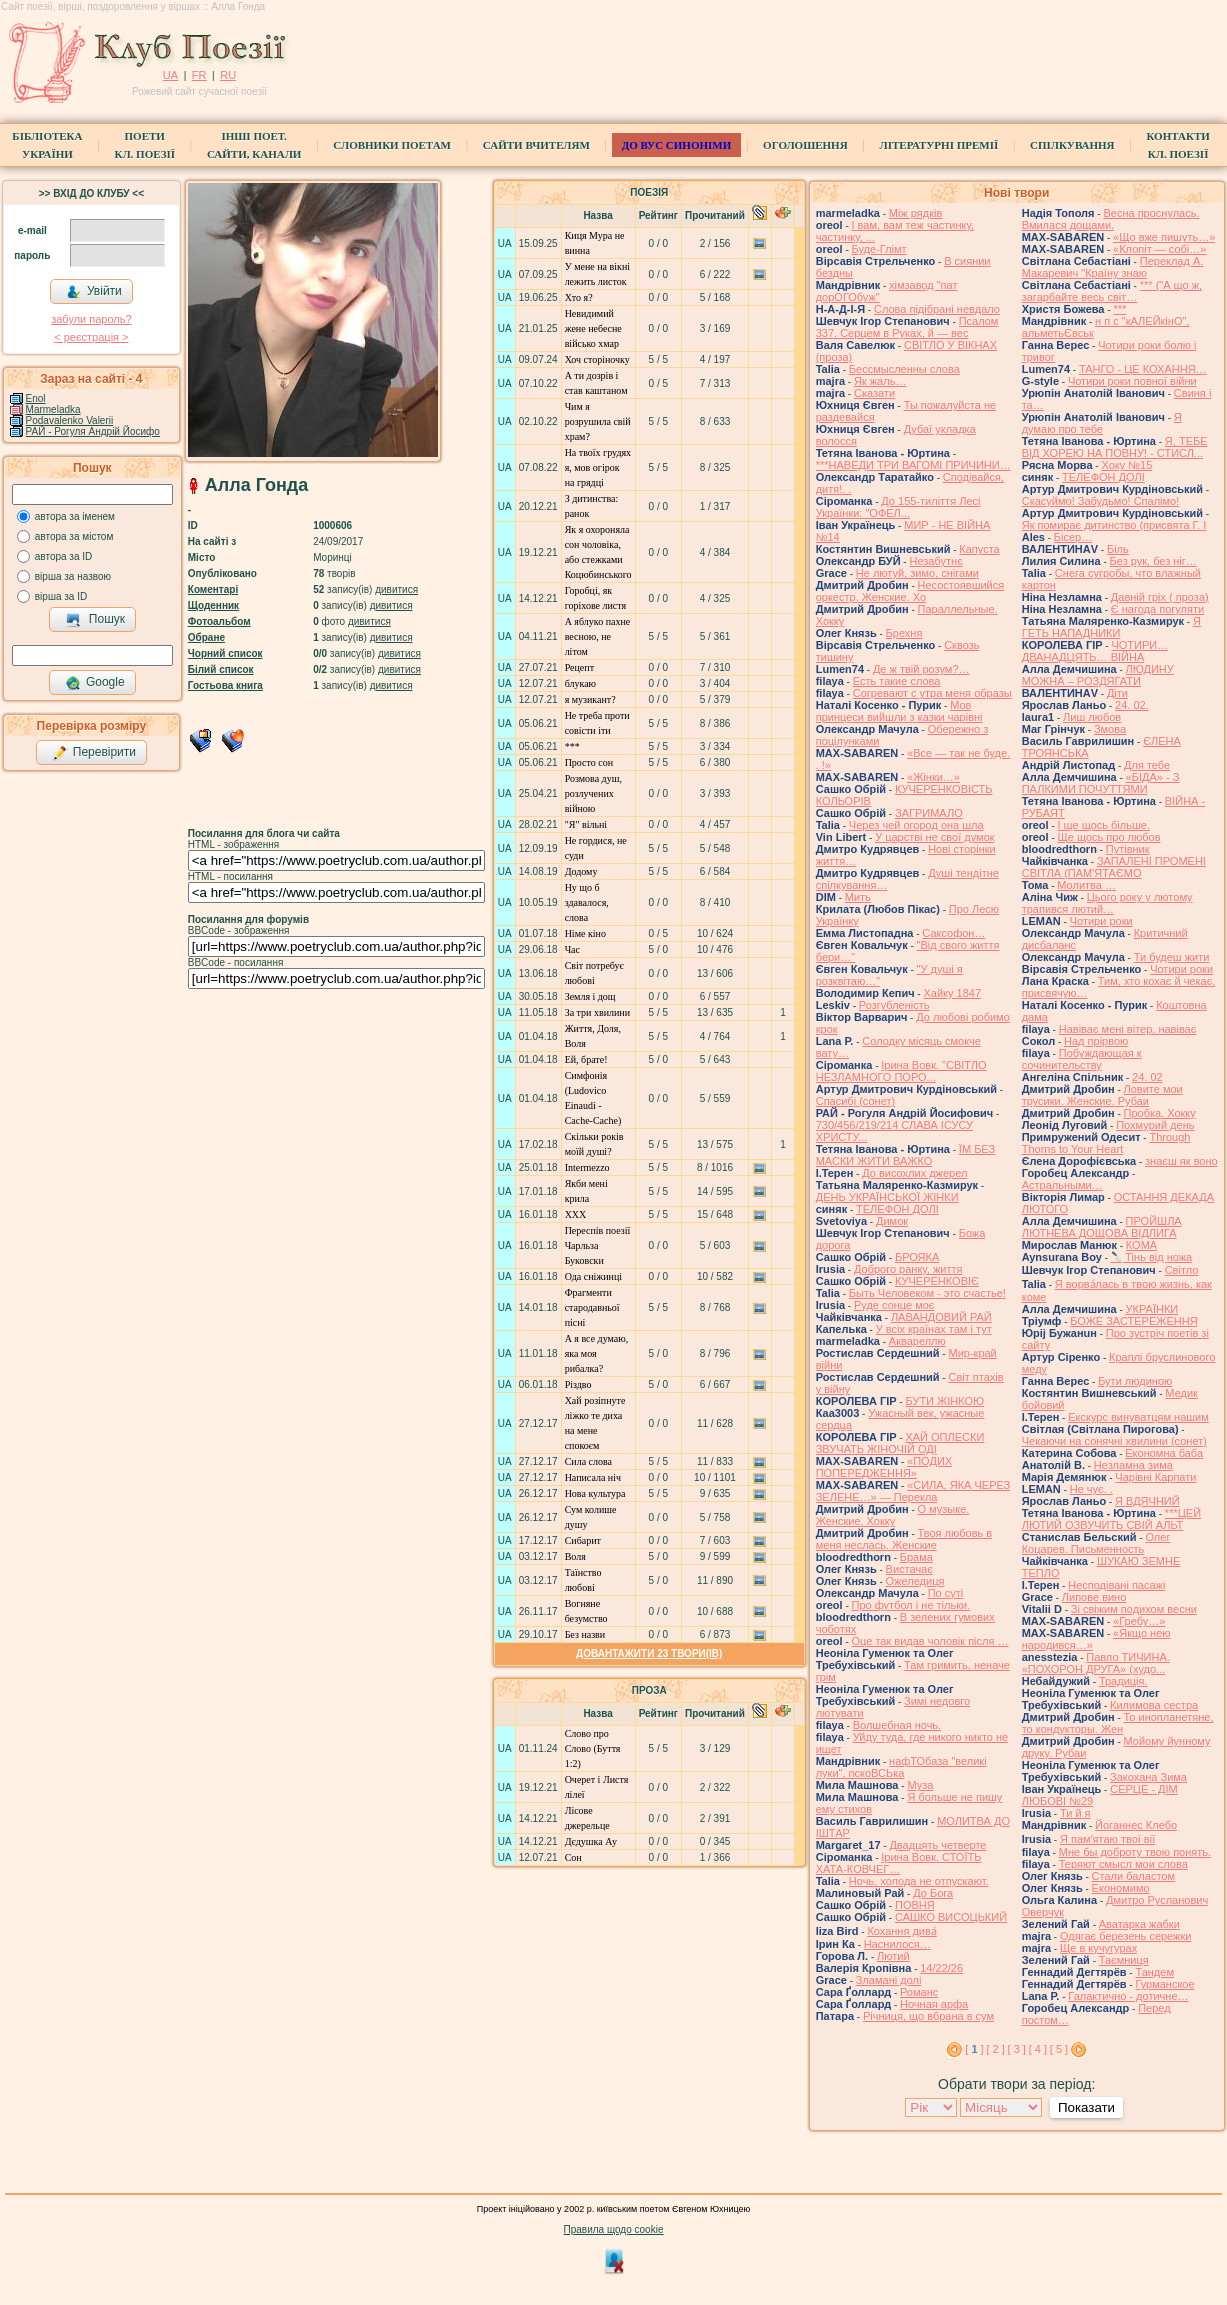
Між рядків (916, 213)
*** (572, 746)
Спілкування (1072, 145)
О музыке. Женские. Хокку (893, 1515)
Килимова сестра (1154, 1705)
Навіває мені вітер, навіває (1128, 1029)
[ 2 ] (995, 2049)
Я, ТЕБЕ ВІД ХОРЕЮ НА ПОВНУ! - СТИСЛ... (1115, 447)
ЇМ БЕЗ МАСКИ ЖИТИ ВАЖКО (905, 1155)
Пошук (95, 620)
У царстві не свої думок (934, 837)
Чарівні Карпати (1155, 1477)
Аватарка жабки (1139, 1924)
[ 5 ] (1059, 2049)
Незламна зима (1133, 1465)
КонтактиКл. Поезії (1177, 145)
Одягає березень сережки (1125, 1936)
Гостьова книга (225, 685)
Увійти (94, 292)
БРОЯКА (917, 1257)
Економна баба (1164, 1453)
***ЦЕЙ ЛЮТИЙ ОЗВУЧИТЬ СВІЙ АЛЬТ (1111, 1519)
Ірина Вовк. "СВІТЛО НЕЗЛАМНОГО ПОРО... (901, 1071)
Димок (892, 1221)
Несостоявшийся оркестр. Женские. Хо (910, 591)
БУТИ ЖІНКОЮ (944, 1401)
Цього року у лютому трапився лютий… (1107, 903)
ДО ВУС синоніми (676, 145)
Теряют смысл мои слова (1123, 1864)
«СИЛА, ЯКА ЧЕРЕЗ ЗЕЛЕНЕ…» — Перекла (913, 1491)
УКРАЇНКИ (1152, 1309)
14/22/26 (941, 1968)
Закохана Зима (1148, 1777)
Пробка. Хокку (1160, 1113)
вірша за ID (61, 596)
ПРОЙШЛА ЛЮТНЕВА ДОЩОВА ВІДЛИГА (1102, 1227)
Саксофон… (953, 933)
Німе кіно (585, 933)
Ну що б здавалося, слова (587, 902)
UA (170, 75)
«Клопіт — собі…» (1159, 249)
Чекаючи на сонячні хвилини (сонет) (1114, 1441)
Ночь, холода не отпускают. (919, 1881)
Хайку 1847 (952, 993)
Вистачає (909, 1569)
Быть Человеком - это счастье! (927, 1293)
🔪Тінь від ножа (1151, 1257)
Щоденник (213, 605)
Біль (1118, 549)
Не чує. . (1091, 1489)
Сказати (874, 393)
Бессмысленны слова (904, 369)
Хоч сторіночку (597, 359)
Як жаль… (880, 381)
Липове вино (1094, 1597)
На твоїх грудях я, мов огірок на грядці (598, 467)
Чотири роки (1101, 921)
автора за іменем (75, 516)
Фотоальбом (219, 621)
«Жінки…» (933, 777)
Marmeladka (53, 409)
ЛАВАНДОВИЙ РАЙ (941, 1317)
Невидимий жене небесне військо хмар (593, 328)
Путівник (1128, 849)
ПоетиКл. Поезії (144, 145)
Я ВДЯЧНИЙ (1147, 1501)
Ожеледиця (915, 1581)
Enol (36, 398)
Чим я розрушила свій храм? (598, 421)
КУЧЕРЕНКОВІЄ (937, 1281)
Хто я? (579, 297)
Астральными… (1062, 1185)
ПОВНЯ (915, 1905)
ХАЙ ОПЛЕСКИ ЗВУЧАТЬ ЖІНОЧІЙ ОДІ (900, 1443)
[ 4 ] (1038, 2049)
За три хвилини (597, 1012)
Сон (573, 1857)
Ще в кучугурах (1098, 1948)
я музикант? (590, 699)
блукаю (580, 683)
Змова (1110, 729)
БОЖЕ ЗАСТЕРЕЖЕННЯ (1133, 1321)
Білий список (221, 669)
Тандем (1154, 1972)
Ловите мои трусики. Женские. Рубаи (1102, 1095)
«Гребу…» (1139, 1621)
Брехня (904, 633)
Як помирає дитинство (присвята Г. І (1114, 525)
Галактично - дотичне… (1128, 1996)
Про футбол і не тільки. (911, 1605)
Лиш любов (1092, 717)
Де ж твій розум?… (921, 669)
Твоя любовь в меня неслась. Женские (904, 1539)
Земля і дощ (590, 996)
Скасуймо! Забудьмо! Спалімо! (1101, 501)
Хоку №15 (1126, 465)
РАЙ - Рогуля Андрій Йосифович (101, 431)
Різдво (578, 1384)
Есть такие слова (897, 681)
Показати (1086, 2107)
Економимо (1121, 1888)
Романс (919, 1992)
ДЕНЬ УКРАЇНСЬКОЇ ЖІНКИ (887, 1197)
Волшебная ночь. (897, 1725)
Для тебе (1147, 765)
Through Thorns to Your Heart (1106, 1143)
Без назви (585, 1634)
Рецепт (579, 667)
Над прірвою (1096, 1041)
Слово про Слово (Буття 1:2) (593, 1748)
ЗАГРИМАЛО (929, 813)
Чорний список (225, 653)
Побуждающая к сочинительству (1082, 1059)
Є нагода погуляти (1157, 609)
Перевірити (94, 753)
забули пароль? (91, 319)
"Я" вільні (586, 824)
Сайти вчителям (536, 145)
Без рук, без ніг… (1153, 561)
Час (572, 949)
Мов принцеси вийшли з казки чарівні (899, 711)
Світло (1182, 1270)
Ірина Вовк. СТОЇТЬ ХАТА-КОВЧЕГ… (899, 1863)
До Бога (933, 1893)
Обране (206, 637)
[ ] (974, 2049)
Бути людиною (1135, 1381)
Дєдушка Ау (591, 1841)
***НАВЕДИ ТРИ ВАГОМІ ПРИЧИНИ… (913, 465)
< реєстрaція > (91, 337)
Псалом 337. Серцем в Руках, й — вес (907, 327)
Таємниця (1124, 1960)
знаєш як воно (1181, 1161)
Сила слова (588, 1461)
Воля (575, 1556)
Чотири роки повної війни (1132, 381)
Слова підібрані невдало (937, 309)
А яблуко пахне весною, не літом (598, 636)
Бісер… (1073, 537)
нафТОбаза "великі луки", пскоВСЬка (901, 1767)
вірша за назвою (73, 576)
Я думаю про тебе (1102, 423)
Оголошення (805, 145)
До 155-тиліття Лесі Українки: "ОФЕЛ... (898, 507)
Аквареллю (917, 1341)
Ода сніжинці (593, 1276)
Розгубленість (894, 1005)
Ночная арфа (934, 2004)
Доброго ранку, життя (908, 1269)
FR (199, 75)
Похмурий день (1155, 1125)
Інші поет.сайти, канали (254, 145)
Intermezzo (587, 1167)
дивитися (396, 589)
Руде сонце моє (894, 1305)
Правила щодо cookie (614, 2229)
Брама (916, 1557)
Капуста (979, 549)
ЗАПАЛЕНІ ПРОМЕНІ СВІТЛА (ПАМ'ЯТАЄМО (1114, 867)
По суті (946, 1593)
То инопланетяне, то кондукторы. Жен (1118, 1723)
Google (95, 683)
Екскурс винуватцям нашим (1138, 1417)
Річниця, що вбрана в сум (928, 2016)
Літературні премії (939, 145)
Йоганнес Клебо (1136, 1825)
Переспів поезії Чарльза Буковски (598, 1245)
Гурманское (1164, 1984)
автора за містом (74, 536)
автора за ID (64, 556)
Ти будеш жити (1172, 957)
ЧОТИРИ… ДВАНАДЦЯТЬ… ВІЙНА (1095, 651)
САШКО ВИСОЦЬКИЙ (951, 1917)
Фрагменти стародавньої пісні (592, 1307)
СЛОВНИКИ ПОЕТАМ (392, 145)
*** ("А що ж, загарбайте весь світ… (1112, 291)
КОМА (1141, 1245)
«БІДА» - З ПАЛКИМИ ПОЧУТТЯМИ (1101, 783)
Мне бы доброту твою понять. (1135, 1852)
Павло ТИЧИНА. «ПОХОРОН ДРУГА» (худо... (1096, 1663)
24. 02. (1132, 705)
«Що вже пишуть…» (1164, 237)
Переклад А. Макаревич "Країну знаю (1113, 267)
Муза (920, 1785)
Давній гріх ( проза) (1160, 597)
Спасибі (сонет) (855, 1101)
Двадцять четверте (937, 1845)
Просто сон (589, 762)
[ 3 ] (1017, 2049)
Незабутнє (935, 561)
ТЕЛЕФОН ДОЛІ (897, 1209)
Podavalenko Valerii (70, 420)
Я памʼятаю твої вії (1107, 1839)
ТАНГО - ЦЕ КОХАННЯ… (1143, 369)
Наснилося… (897, 1944)
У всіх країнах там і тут (934, 1329)
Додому (581, 871)
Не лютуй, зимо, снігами (917, 573)
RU (228, 75)
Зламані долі (889, 1980)
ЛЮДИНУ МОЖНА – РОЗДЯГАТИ (1098, 675)
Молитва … (1086, 885)
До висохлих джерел (914, 1173)
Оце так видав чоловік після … (930, 1641)
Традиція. (1123, 1681)
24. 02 (1147, 1077)
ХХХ (576, 1214)
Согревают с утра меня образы (932, 693)
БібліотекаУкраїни (47, 145)
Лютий (893, 1956)
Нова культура (595, 1493)
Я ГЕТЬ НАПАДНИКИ (1111, 627)
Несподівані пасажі (1116, 1585)
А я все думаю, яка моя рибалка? (597, 1353)
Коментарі (213, 589)
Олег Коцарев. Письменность (1096, 1543)
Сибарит (583, 1540)
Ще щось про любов (1109, 837)
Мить (858, 897)
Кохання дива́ (901, 1931)
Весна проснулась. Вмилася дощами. (1111, 219)
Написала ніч (593, 1477)
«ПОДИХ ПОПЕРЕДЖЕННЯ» (884, 1467)
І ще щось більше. (1104, 825)
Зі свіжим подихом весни (1134, 1609)
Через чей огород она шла (916, 825)
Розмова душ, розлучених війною (593, 793)
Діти (1117, 693)
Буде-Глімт (879, 249)
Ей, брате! (586, 1059)
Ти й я (1075, 1813)
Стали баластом (1133, 1876)
